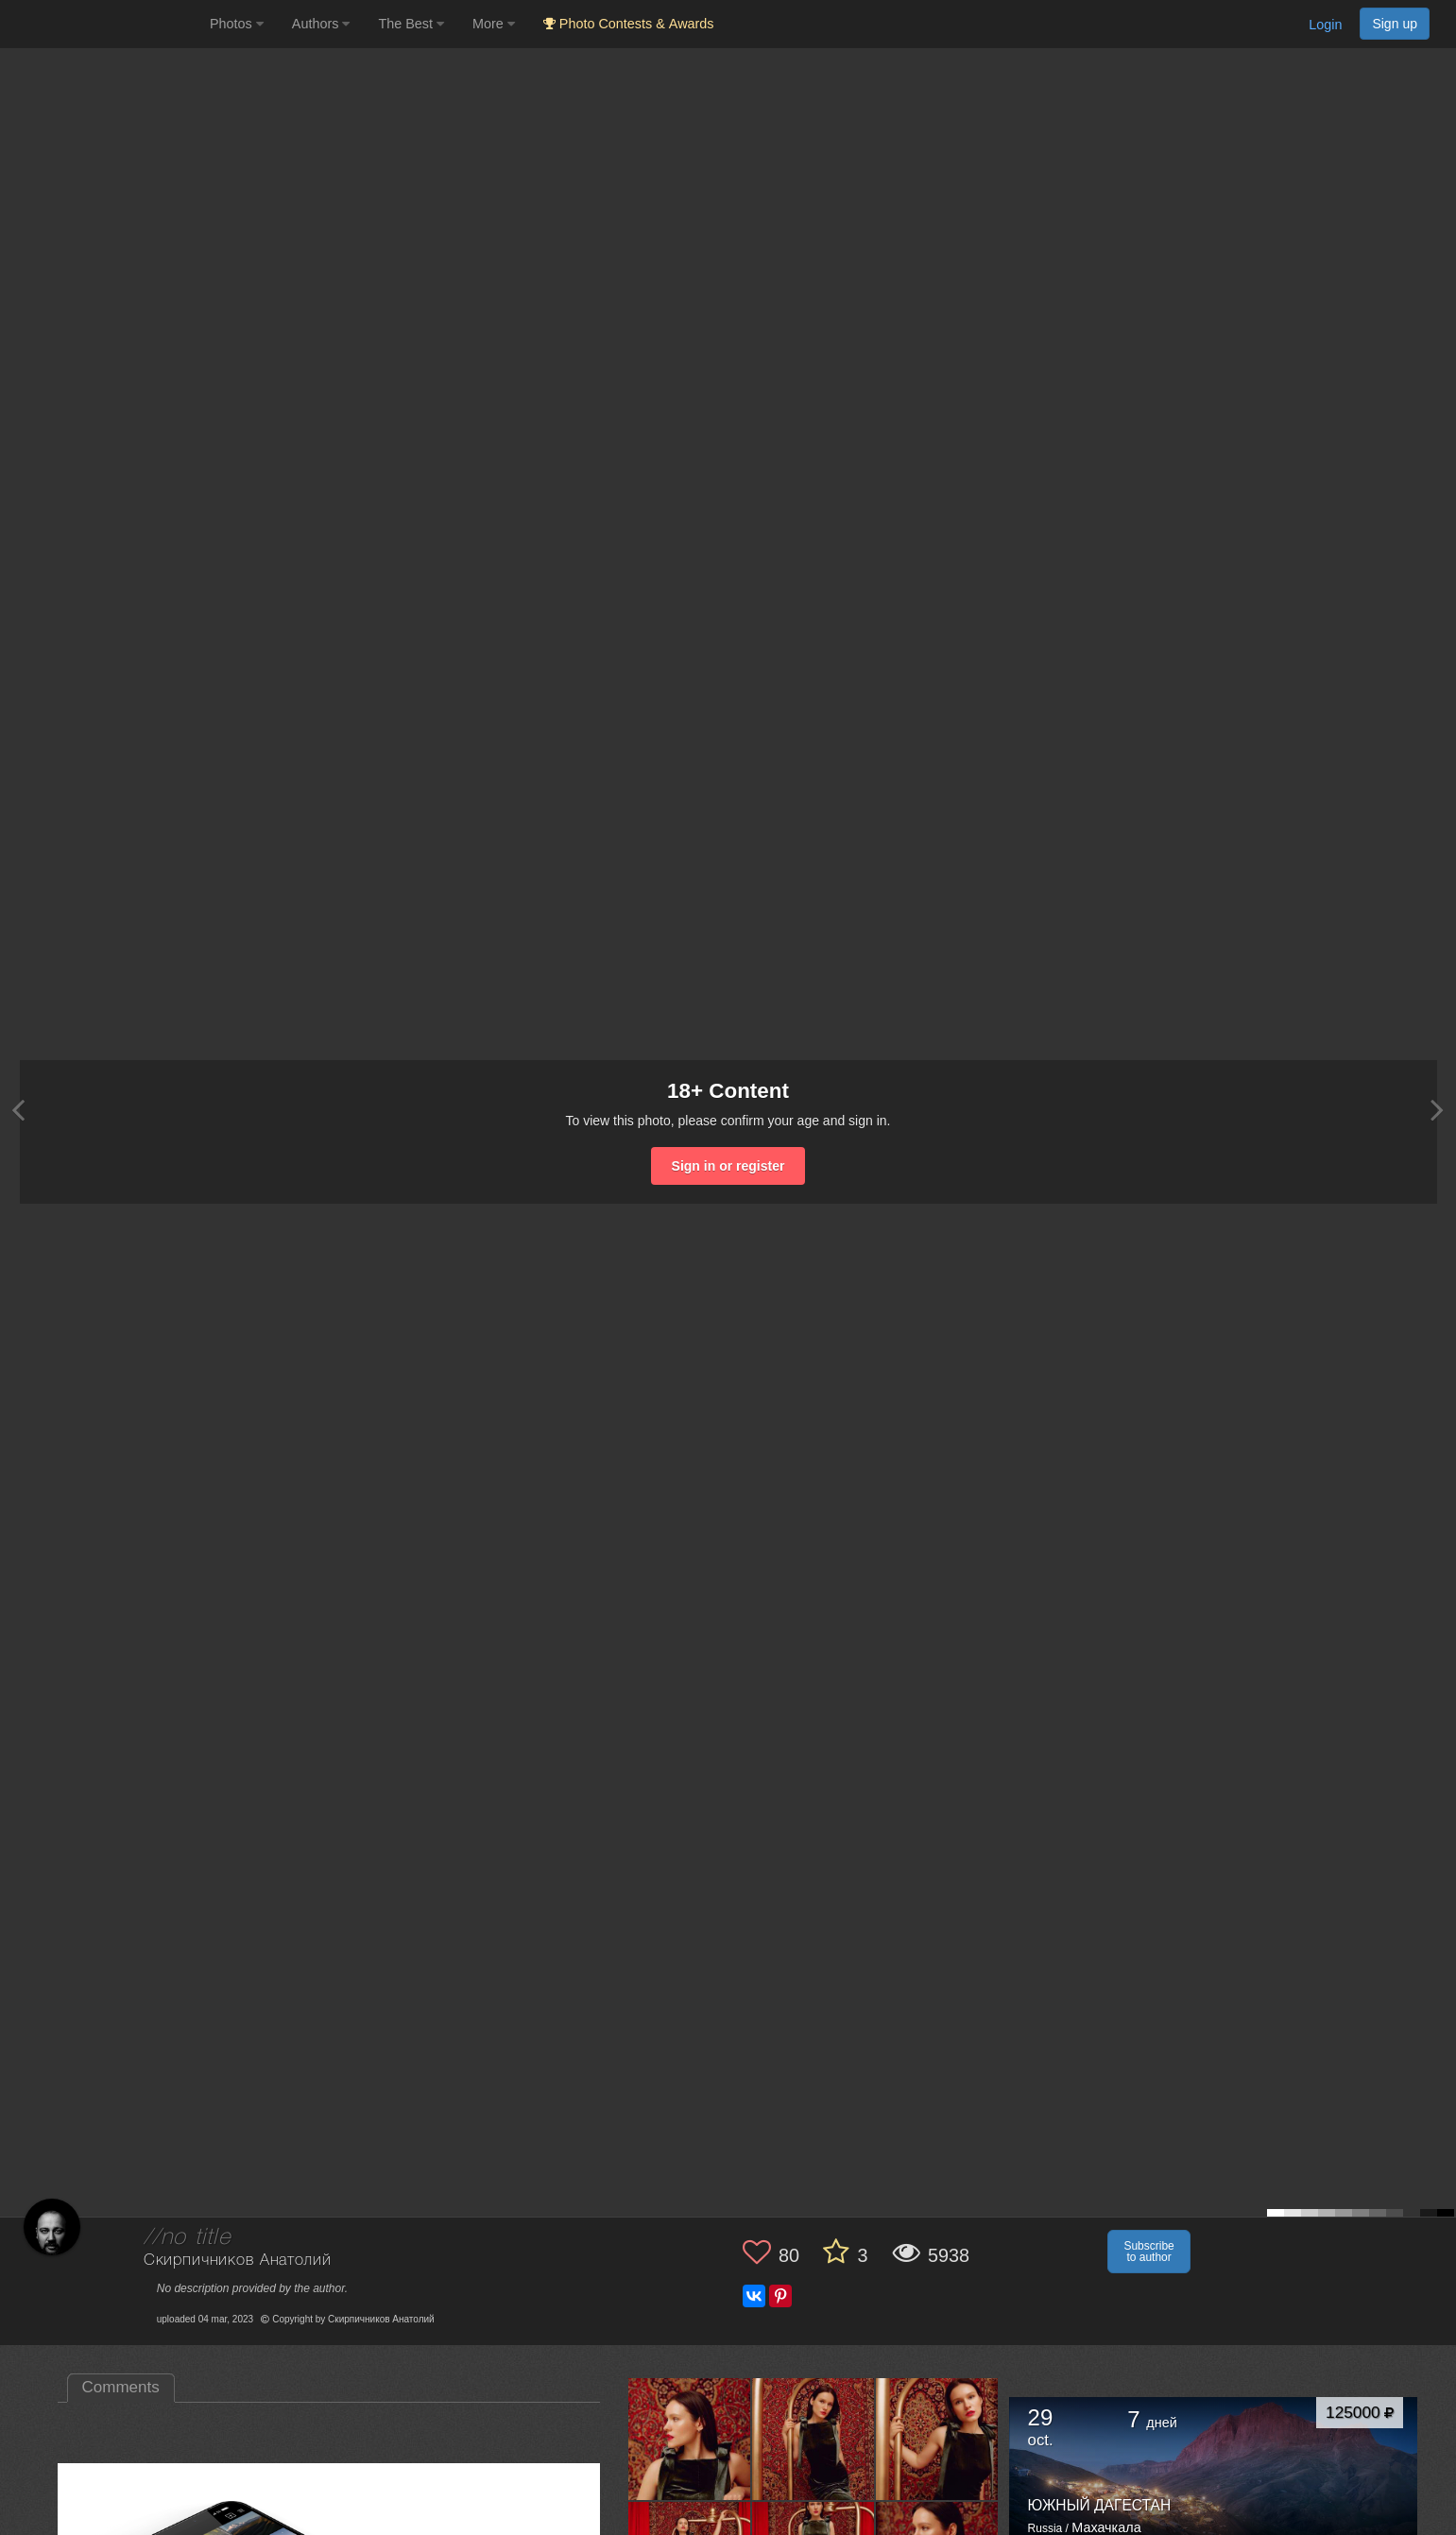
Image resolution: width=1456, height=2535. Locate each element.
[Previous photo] (18, 1109)
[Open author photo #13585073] (813, 2438)
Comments (121, 2387)
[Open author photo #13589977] (689, 2438)
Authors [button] (321, 23)
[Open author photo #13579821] (937, 2438)
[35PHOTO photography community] (102, 24)
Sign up (1394, 23)
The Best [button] (411, 23)
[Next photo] (1437, 1109)
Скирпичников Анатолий (238, 2260)
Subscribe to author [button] (1148, 2251)
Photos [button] (237, 23)
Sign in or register (728, 1165)
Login (1325, 24)
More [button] (493, 23)
